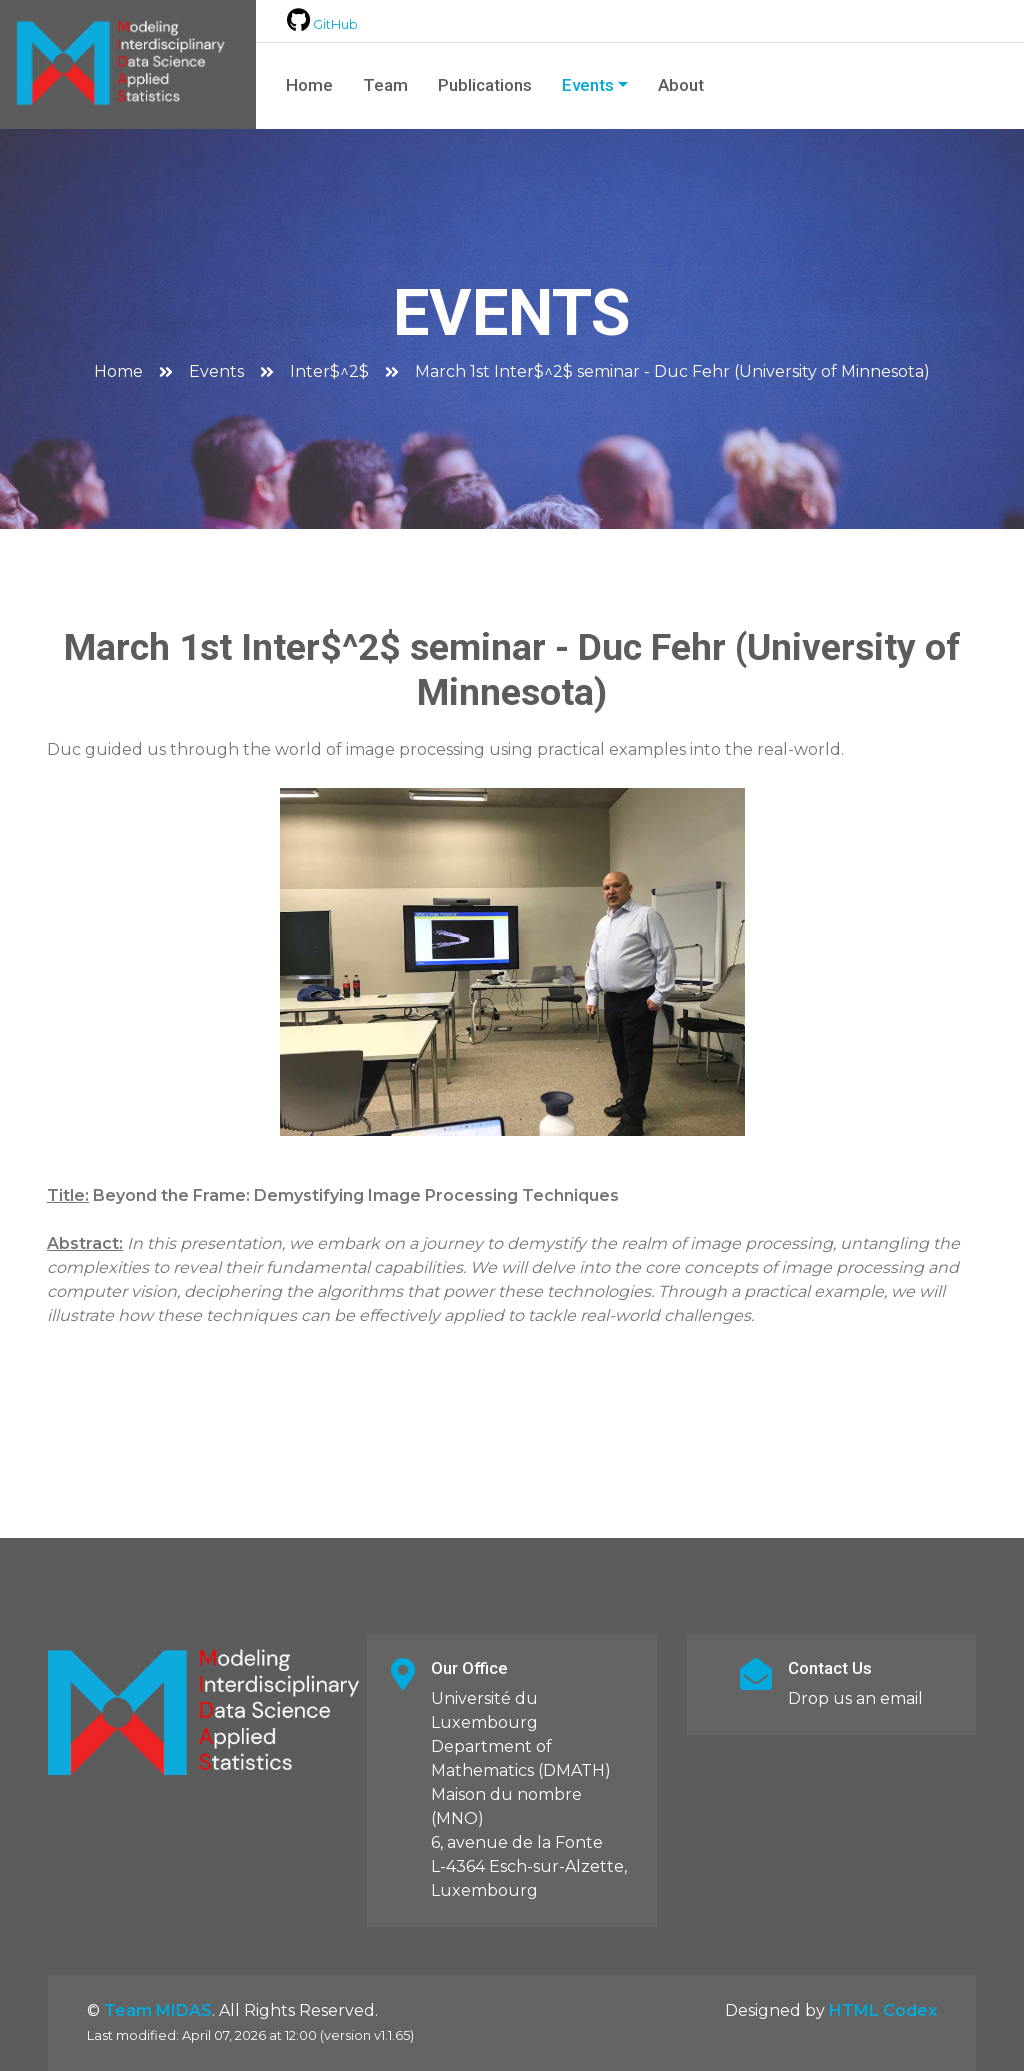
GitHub (322, 24)
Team (385, 85)
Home (309, 85)
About (681, 85)
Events (588, 85)
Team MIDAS (158, 2010)
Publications (485, 85)
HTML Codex (883, 2010)
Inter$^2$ (329, 371)
